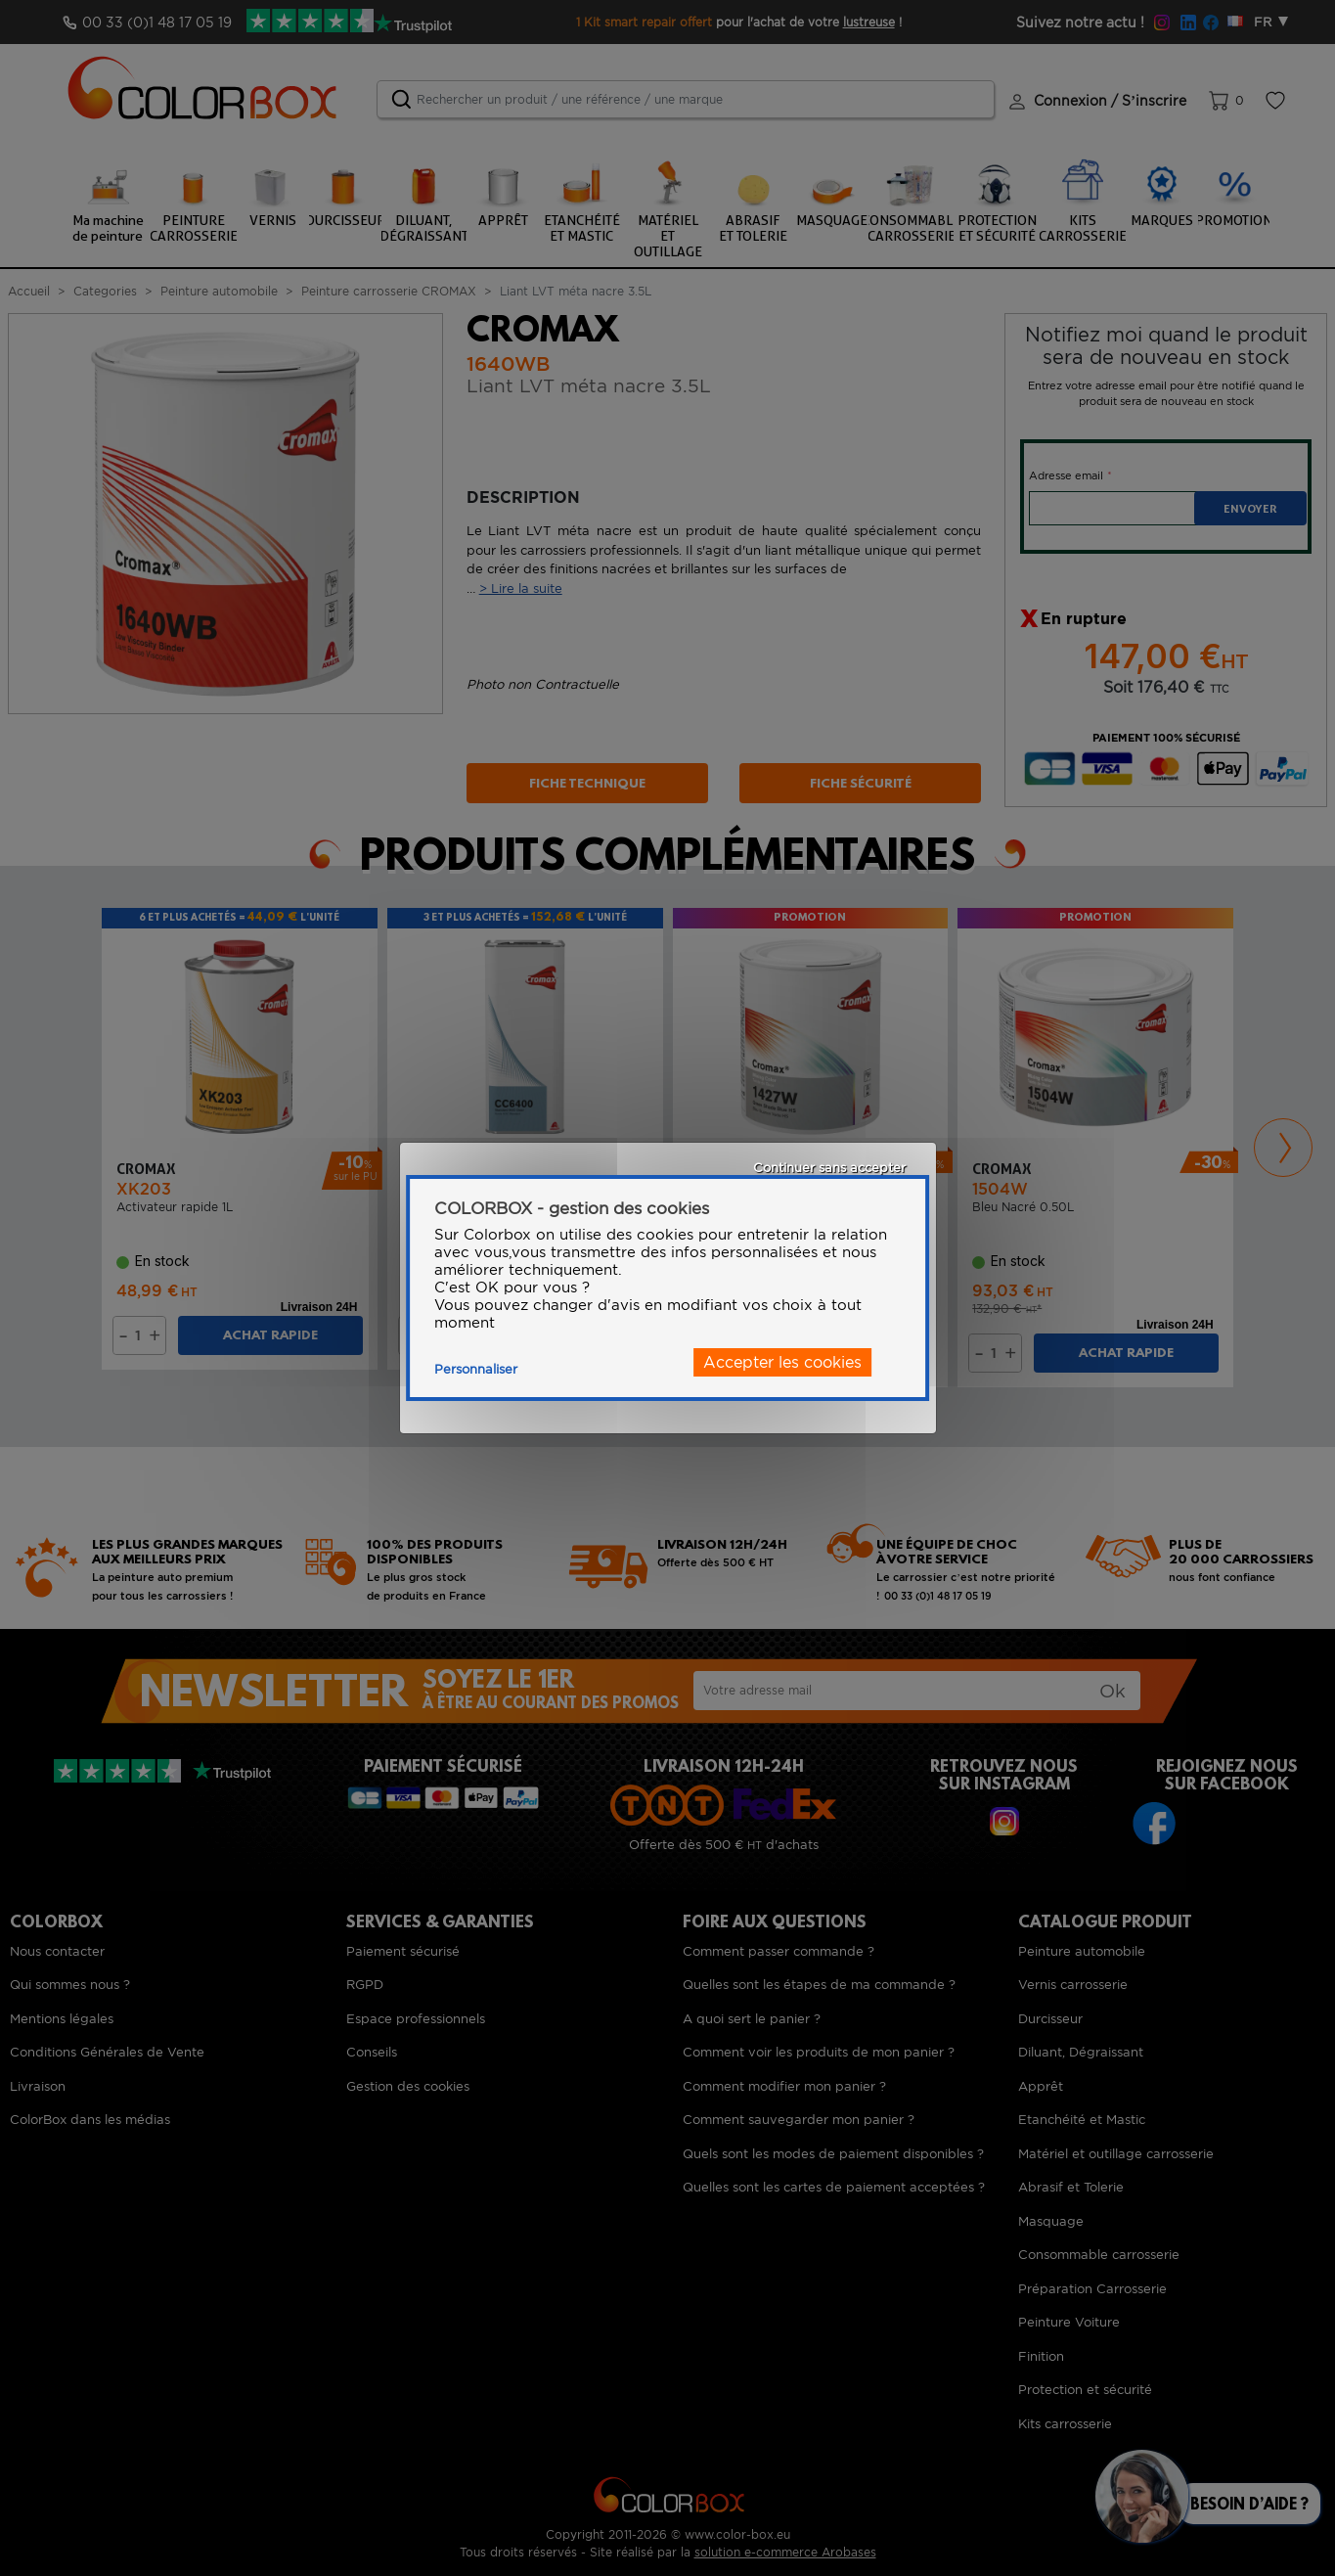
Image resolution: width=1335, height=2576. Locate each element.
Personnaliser (475, 1369)
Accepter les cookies (782, 1362)
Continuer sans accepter (829, 1167)
